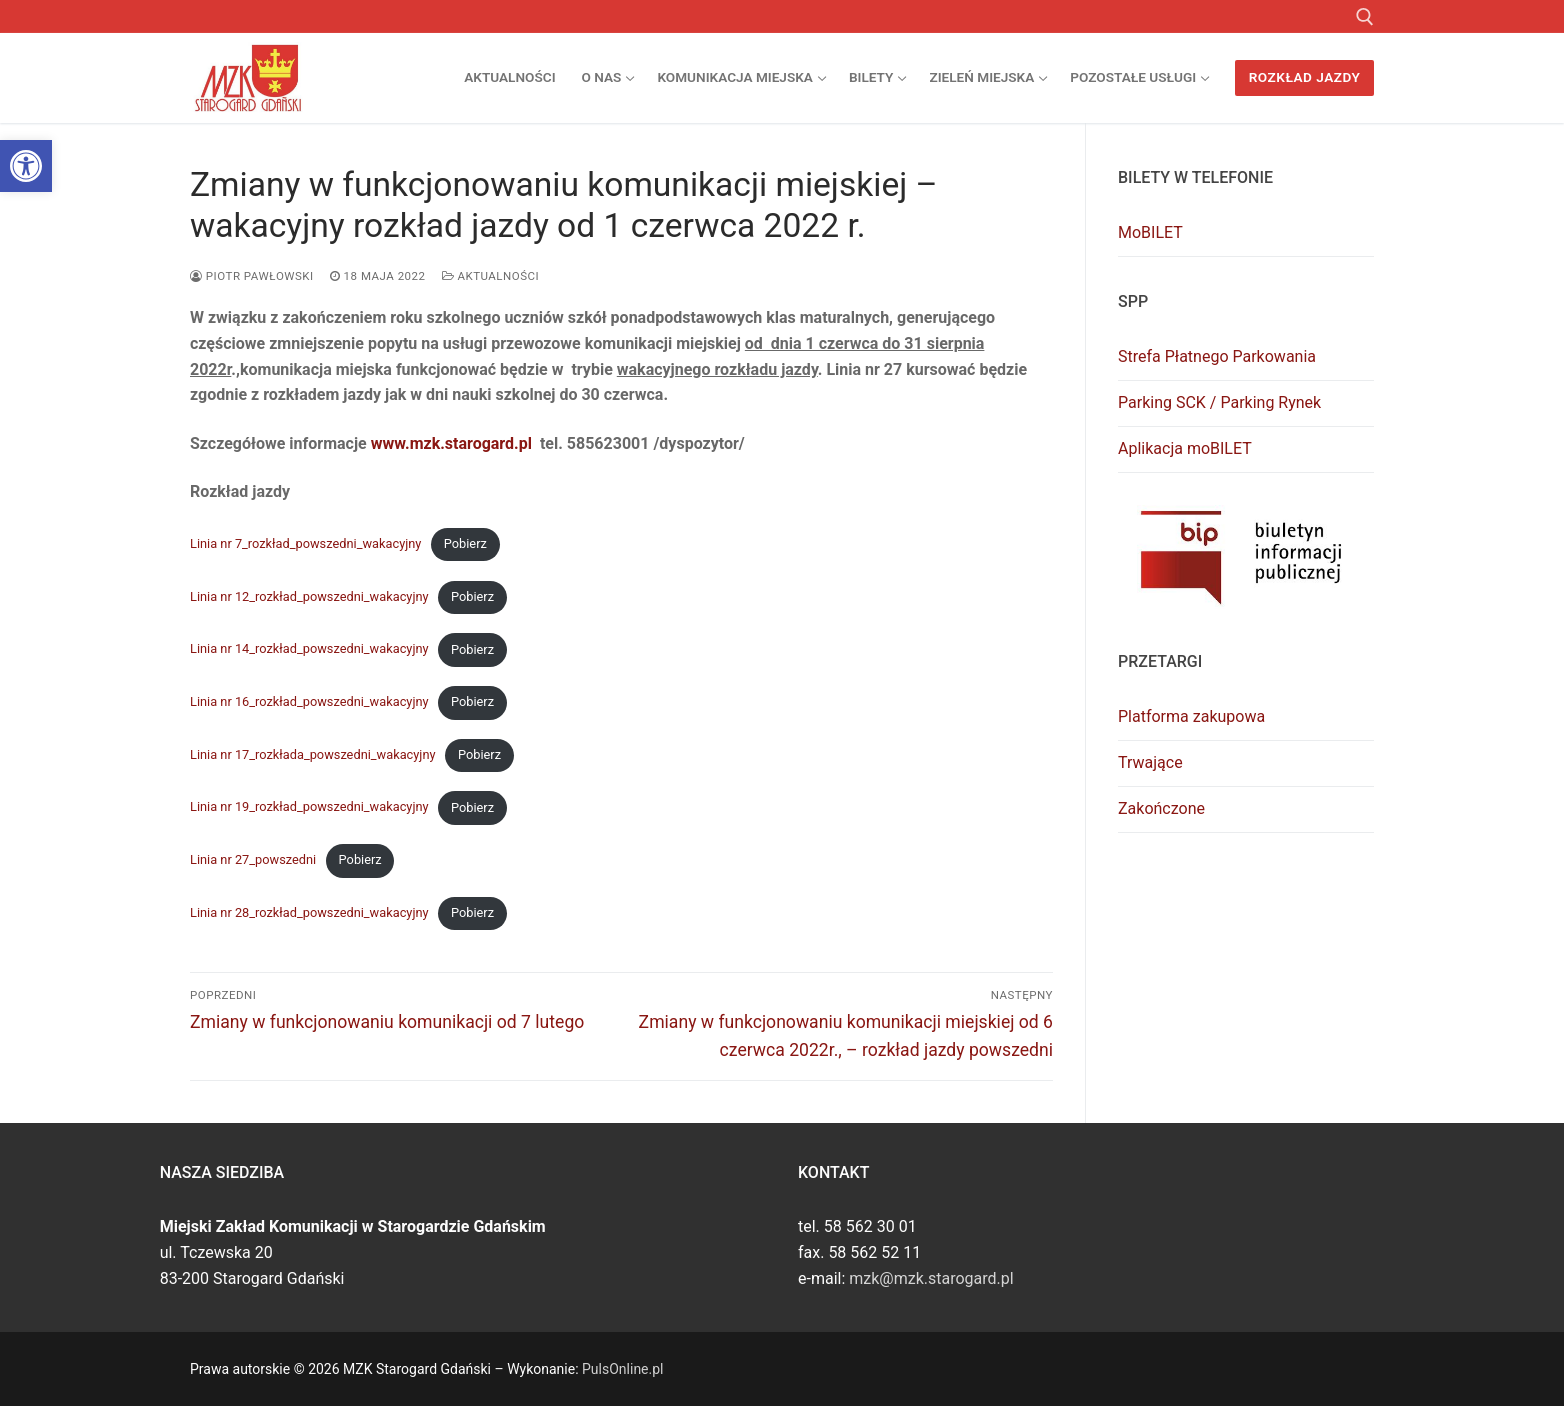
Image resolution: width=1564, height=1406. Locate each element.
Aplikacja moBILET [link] (1185, 448)
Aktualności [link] (491, 276)
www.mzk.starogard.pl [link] (451, 443)
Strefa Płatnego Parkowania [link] (1217, 356)
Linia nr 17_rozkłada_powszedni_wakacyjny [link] (313, 754)
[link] (26, 166)
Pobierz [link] (465, 543)
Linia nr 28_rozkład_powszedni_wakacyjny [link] (309, 912)
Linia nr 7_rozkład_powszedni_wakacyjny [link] (305, 543)
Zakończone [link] (1161, 808)
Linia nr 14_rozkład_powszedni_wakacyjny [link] (309, 649)
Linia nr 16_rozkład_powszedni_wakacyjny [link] (309, 701)
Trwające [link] (1150, 762)
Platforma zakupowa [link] (1191, 716)
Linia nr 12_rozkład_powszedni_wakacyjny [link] (309, 596)
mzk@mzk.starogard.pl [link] (931, 1278)
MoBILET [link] (1150, 232)
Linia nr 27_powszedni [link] (253, 859)
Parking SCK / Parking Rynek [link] (1219, 402)
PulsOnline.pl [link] (622, 1369)
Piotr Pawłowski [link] (252, 276)
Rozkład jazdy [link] (1305, 77)
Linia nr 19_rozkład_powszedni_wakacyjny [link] (309, 807)
